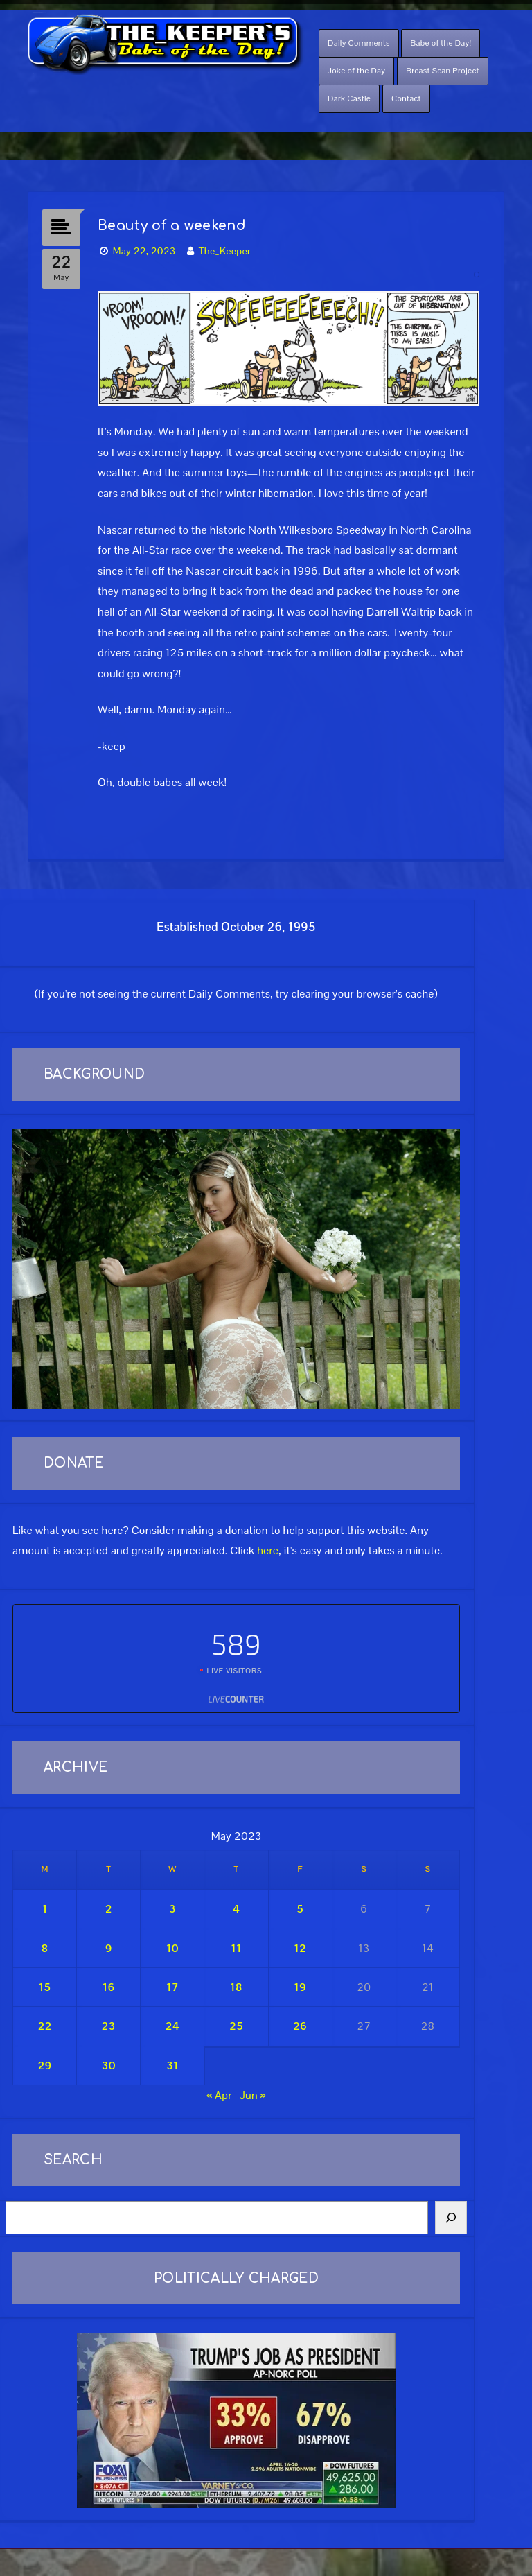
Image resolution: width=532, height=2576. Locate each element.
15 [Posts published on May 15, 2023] (45, 1987)
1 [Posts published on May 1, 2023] (45, 1908)
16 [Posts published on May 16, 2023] (109, 1987)
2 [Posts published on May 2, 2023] (108, 1908)
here (267, 1550)
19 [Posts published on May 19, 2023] (300, 1987)
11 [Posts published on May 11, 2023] (236, 1948)
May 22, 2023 (144, 251)
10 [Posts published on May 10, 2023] (172, 1948)
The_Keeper (225, 251)
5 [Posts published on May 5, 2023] (299, 1908)
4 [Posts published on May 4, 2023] (236, 1908)
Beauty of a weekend (172, 225)
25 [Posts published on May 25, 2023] (236, 2026)
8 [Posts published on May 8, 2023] (44, 1948)
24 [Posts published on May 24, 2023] (172, 2026)
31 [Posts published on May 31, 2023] (172, 2065)
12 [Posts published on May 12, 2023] (300, 1948)
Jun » (253, 2095)
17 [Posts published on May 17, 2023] (172, 1987)
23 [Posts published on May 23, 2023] (109, 2026)
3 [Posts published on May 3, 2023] (172, 1908)
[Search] (451, 2217)
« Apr (218, 2095)
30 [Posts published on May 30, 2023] (109, 2065)
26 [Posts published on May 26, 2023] (300, 2026)
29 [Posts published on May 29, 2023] (44, 2065)
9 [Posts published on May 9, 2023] (108, 1948)
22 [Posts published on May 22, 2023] (45, 2026)
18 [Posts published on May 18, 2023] (236, 1987)
